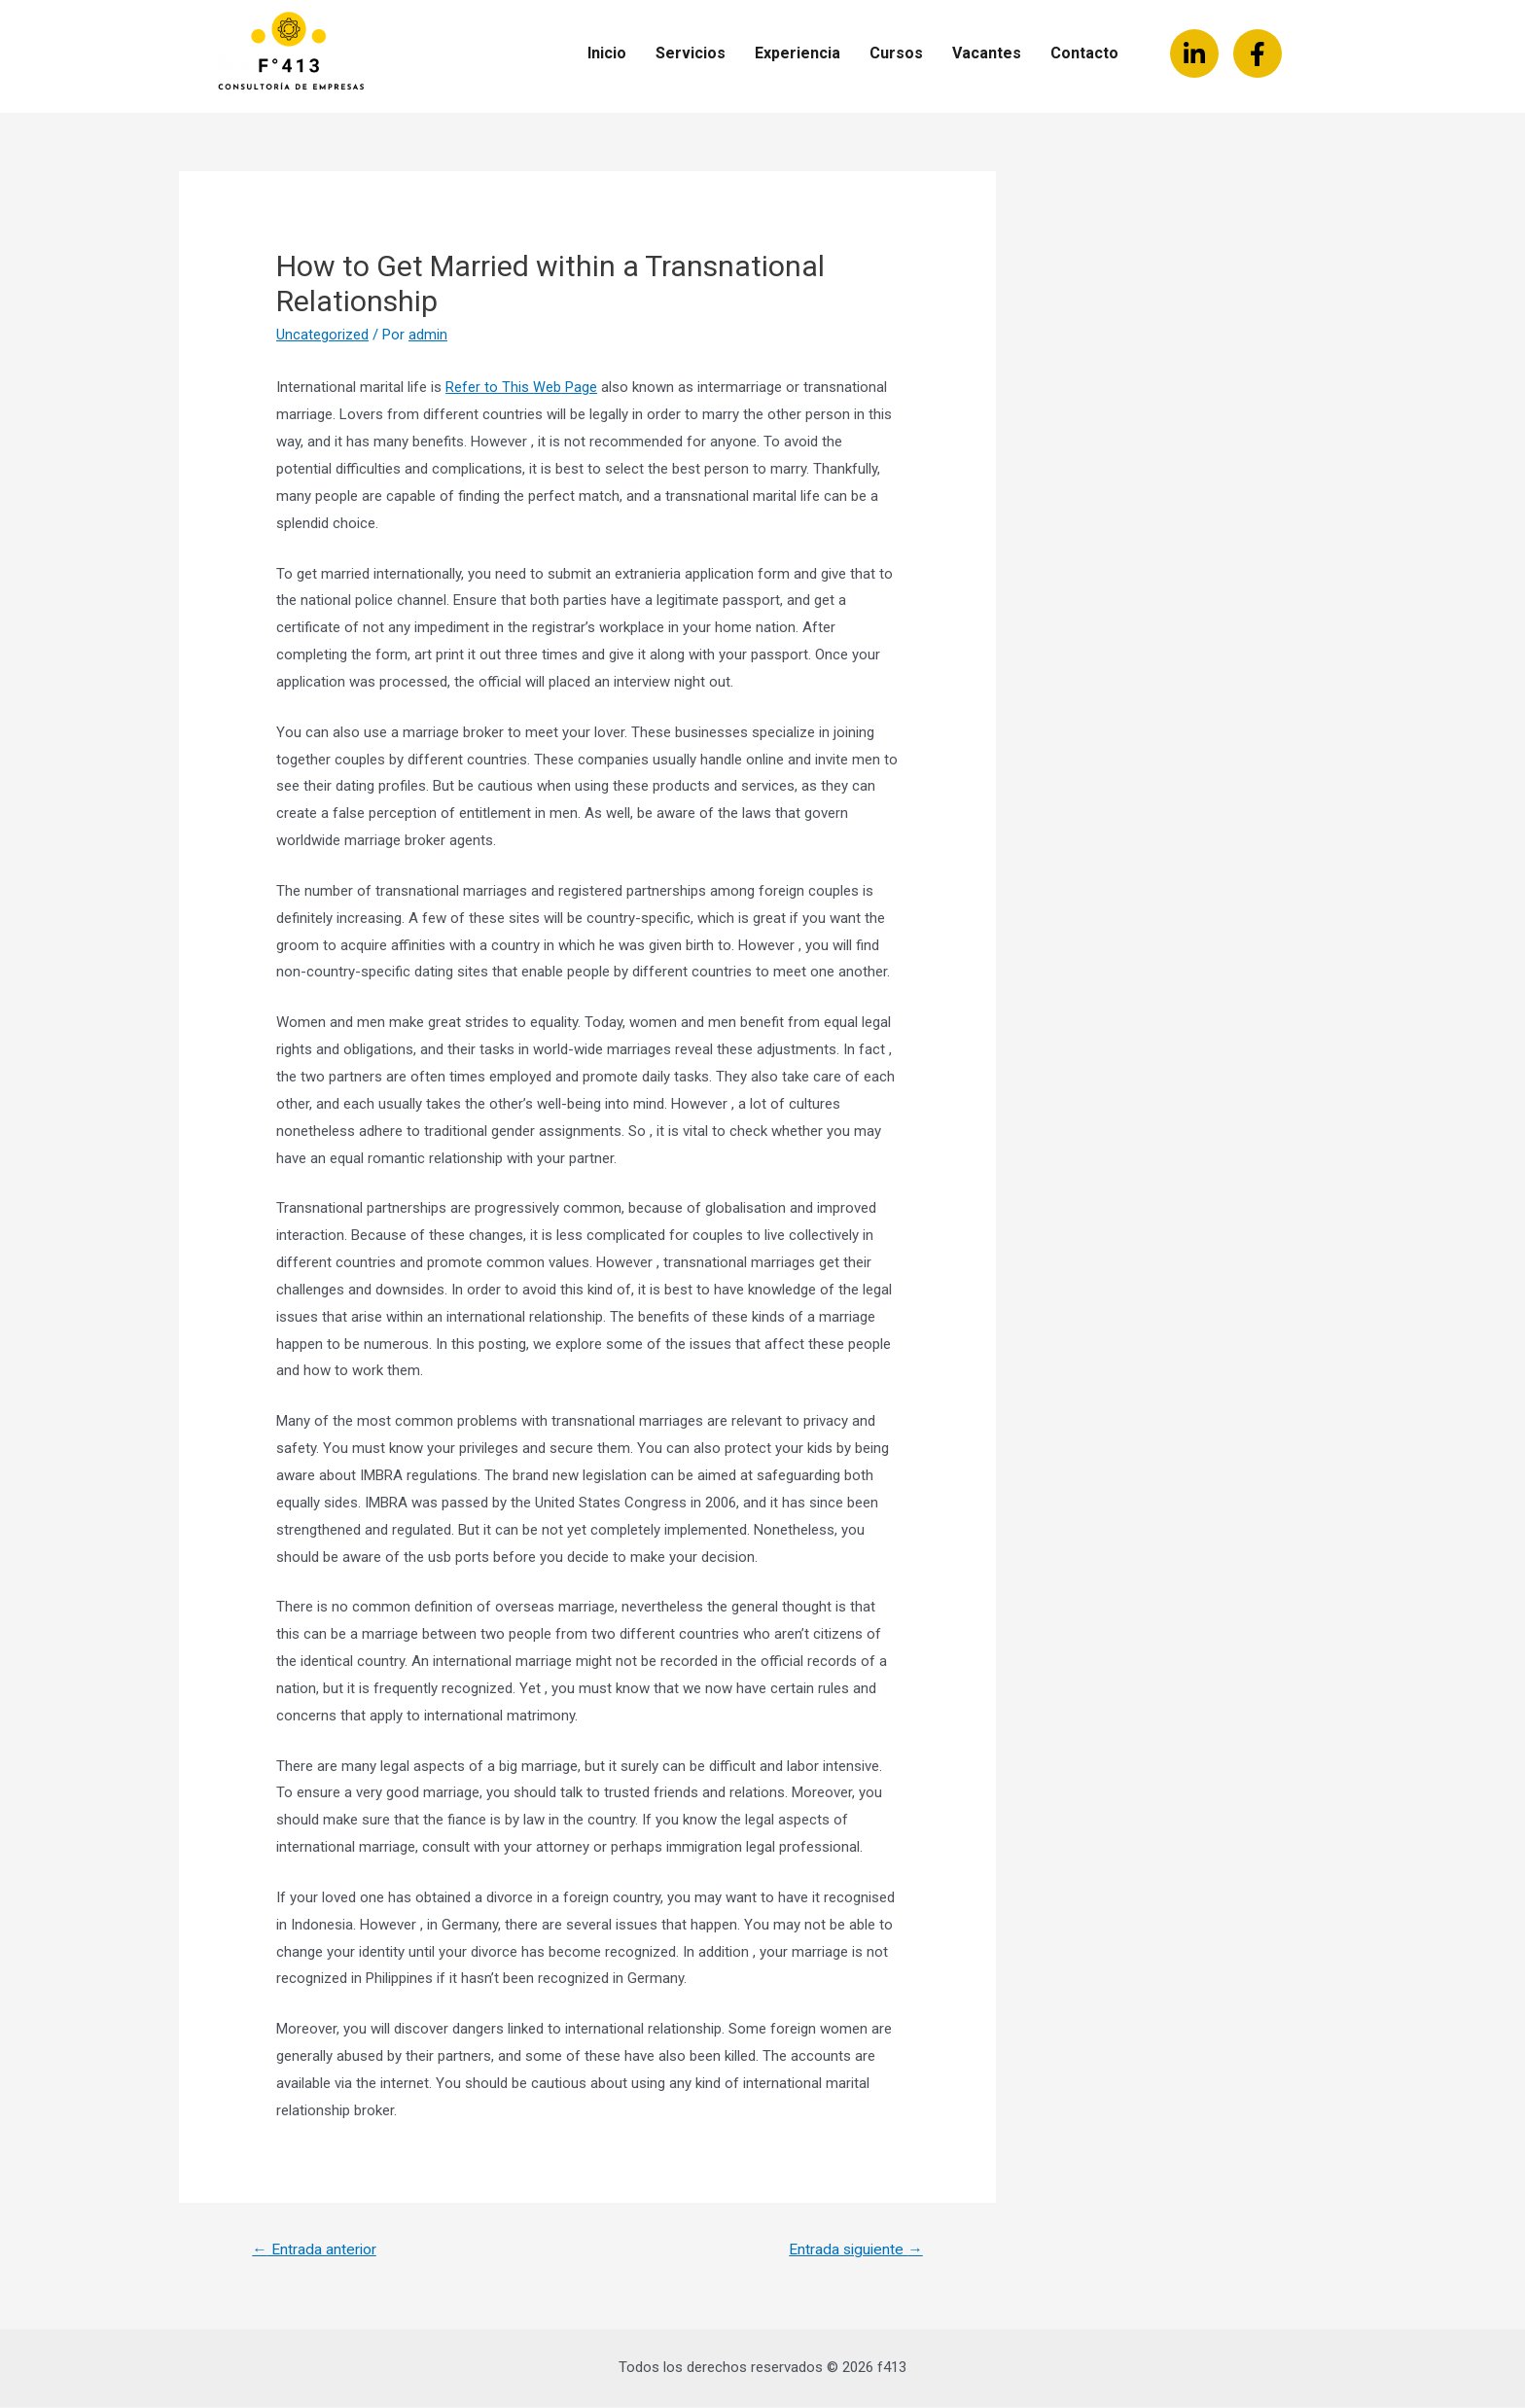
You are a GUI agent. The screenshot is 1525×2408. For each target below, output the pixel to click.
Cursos (896, 53)
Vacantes (986, 53)
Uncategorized (322, 334)
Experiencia (797, 53)
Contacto (1084, 53)
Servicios (691, 53)
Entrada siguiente (853, 2250)
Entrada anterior (315, 2250)
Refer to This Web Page (521, 387)
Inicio (606, 53)
